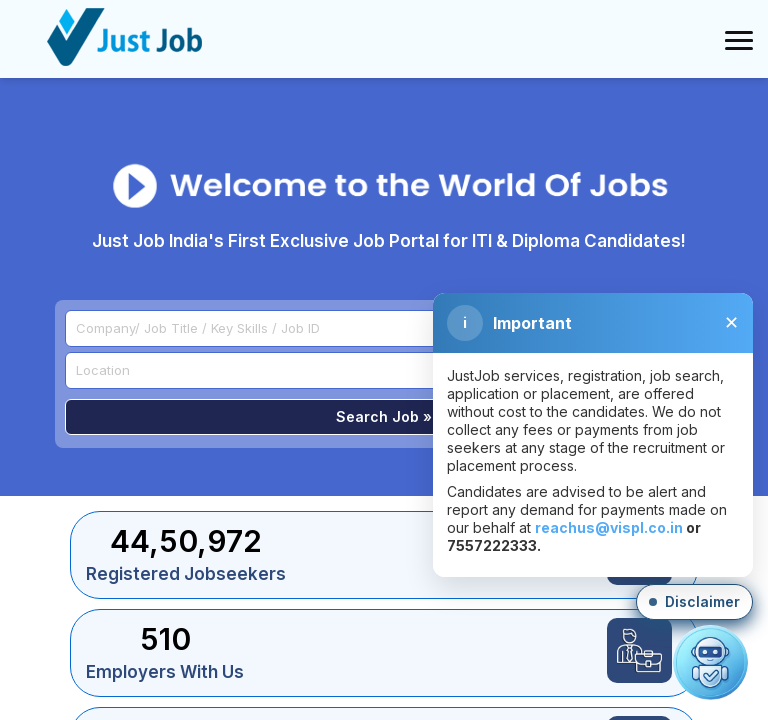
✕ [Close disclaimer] (731, 323)
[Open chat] (710, 662)
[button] (694, 602)
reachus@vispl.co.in (609, 527)
